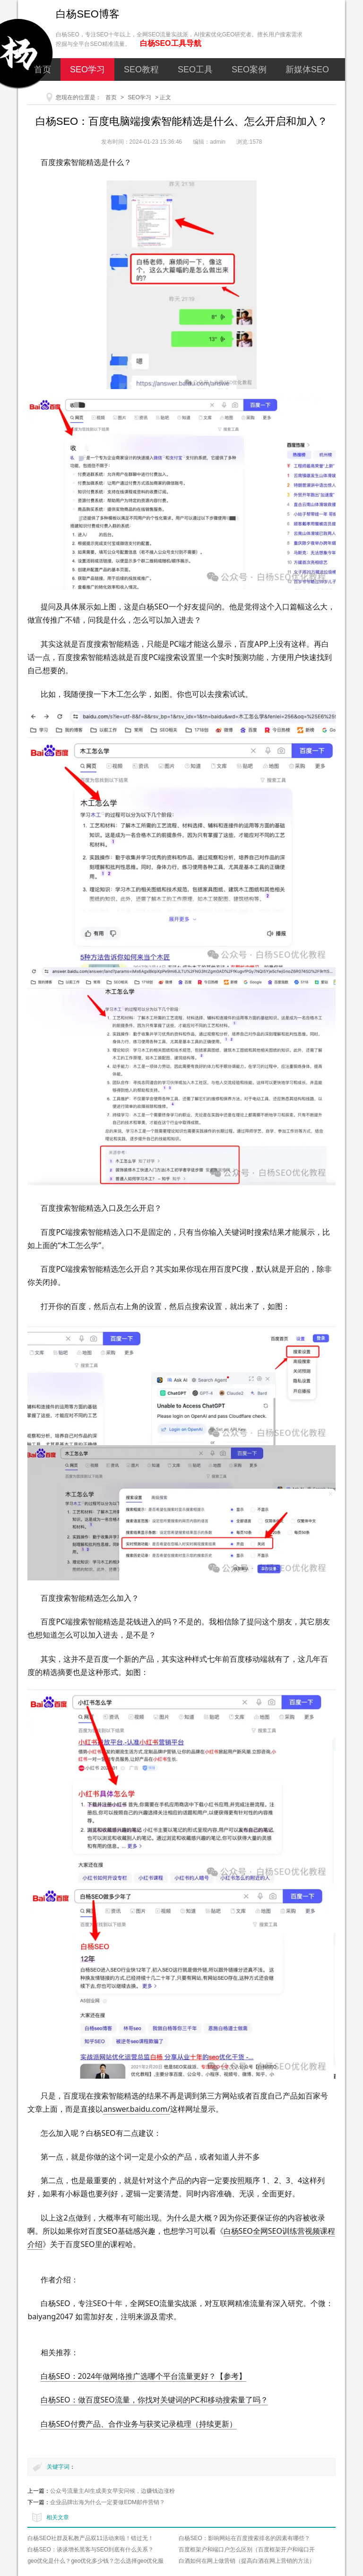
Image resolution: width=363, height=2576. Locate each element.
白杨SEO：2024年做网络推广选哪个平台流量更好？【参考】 (143, 2376)
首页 (42, 69)
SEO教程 (141, 69)
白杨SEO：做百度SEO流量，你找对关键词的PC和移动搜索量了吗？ (154, 2399)
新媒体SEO (307, 69)
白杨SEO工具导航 (170, 43)
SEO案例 (249, 69)
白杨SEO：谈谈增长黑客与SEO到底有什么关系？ (90, 2549)
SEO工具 (195, 69)
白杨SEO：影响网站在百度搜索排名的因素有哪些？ (244, 2538)
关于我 (208, 92)
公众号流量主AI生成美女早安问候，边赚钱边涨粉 (112, 2491)
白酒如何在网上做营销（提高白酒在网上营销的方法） (247, 2561)
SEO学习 (87, 69)
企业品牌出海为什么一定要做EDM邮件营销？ (107, 2502)
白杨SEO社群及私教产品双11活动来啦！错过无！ (90, 2538)
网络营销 (159, 92)
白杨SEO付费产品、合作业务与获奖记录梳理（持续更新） (138, 2424)
